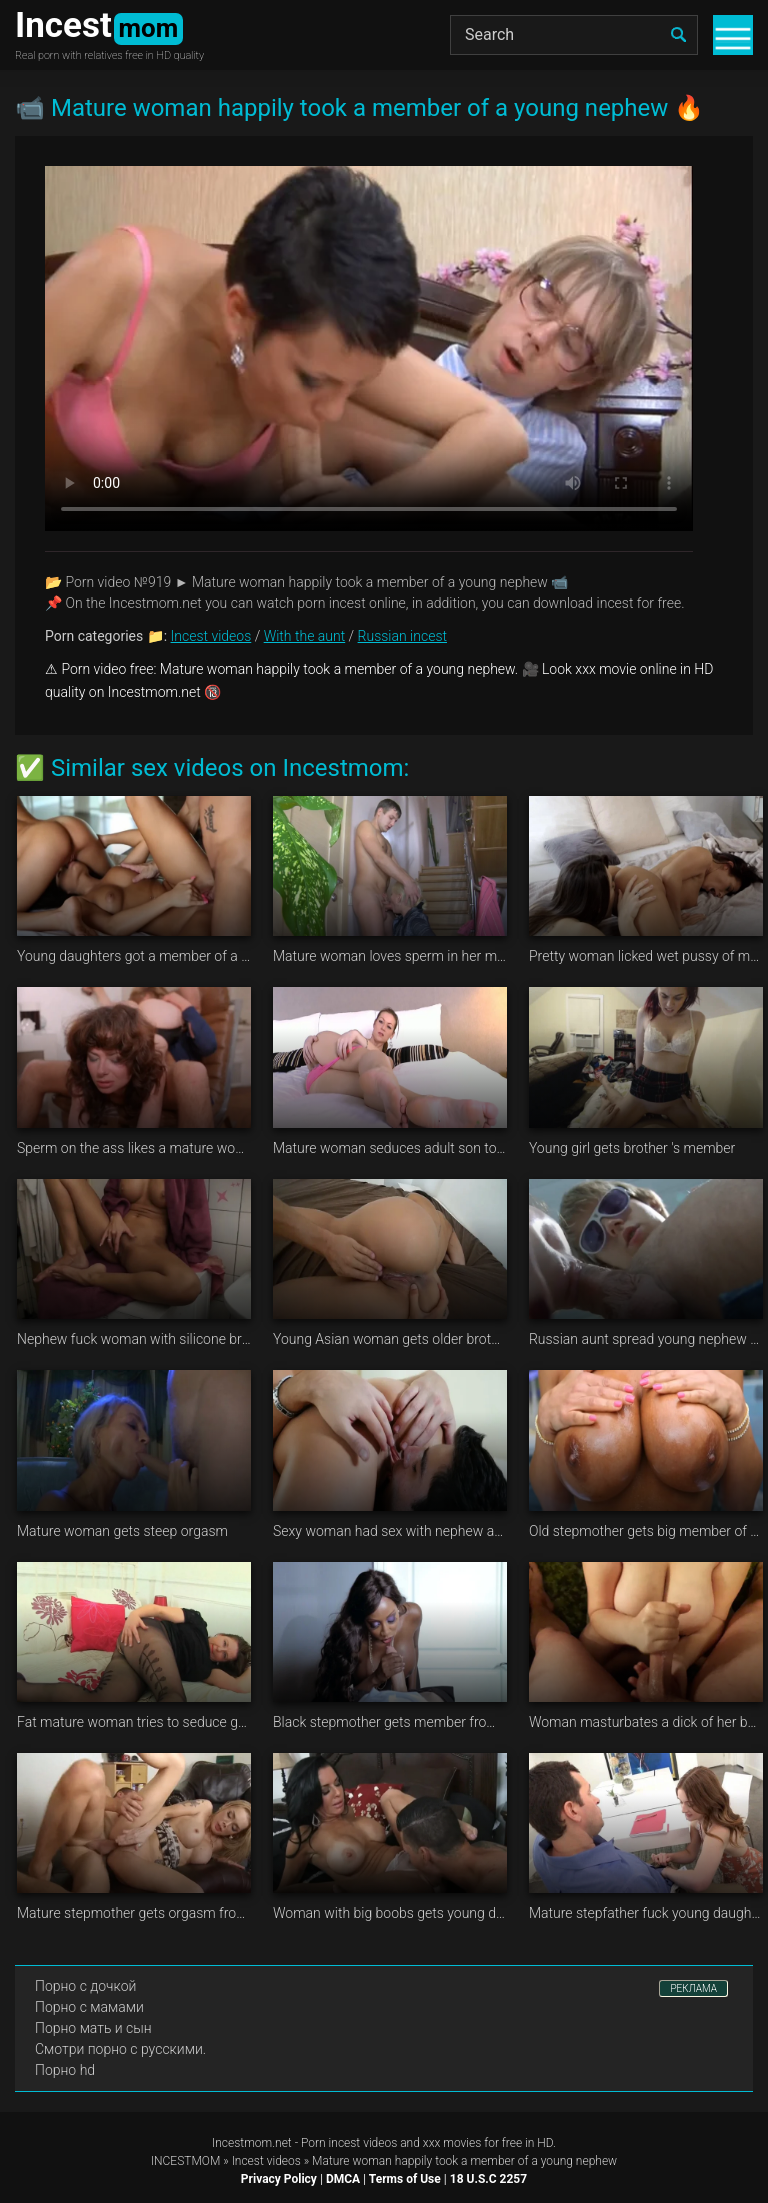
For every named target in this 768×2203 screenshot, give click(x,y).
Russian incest (402, 636)
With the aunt (305, 636)
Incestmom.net (252, 2143)
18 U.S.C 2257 (488, 2179)
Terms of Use (405, 2179)
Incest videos (211, 636)
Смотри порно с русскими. (120, 2049)
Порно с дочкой (85, 1986)
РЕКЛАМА (693, 1988)
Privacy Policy (279, 2179)
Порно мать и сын (93, 2028)
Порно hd (65, 2070)
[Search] (574, 35)
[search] (678, 35)
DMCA (343, 2179)
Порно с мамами (89, 2007)
